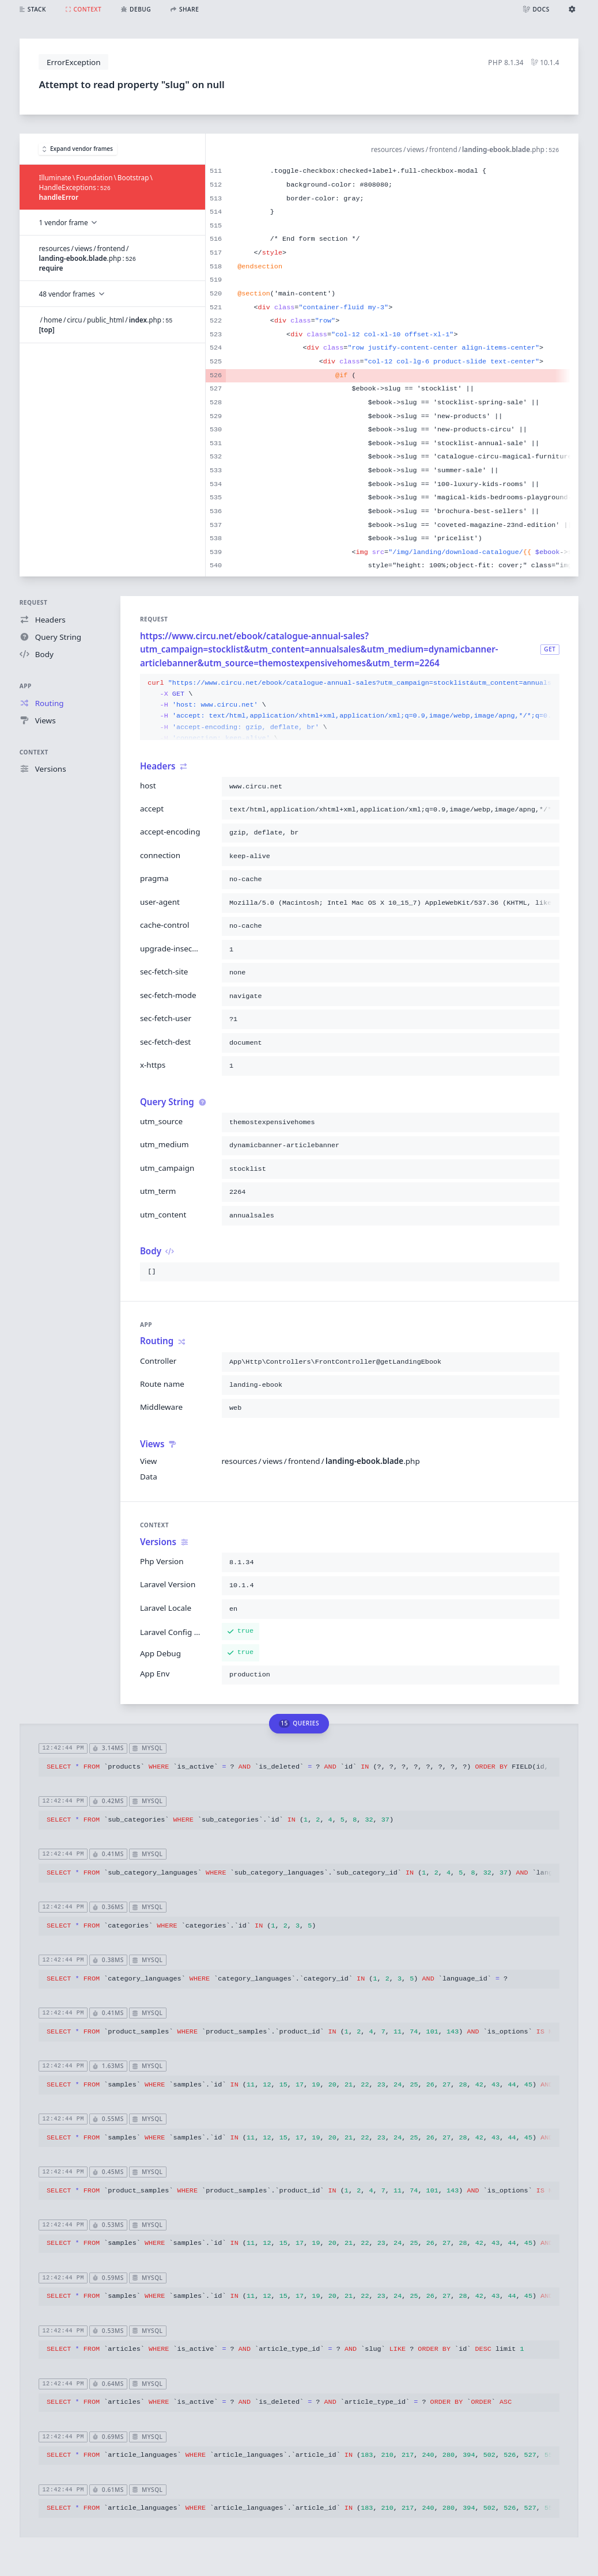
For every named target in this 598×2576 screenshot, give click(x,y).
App (26, 686)
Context (34, 752)
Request (34, 602)
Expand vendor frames (78, 149)
